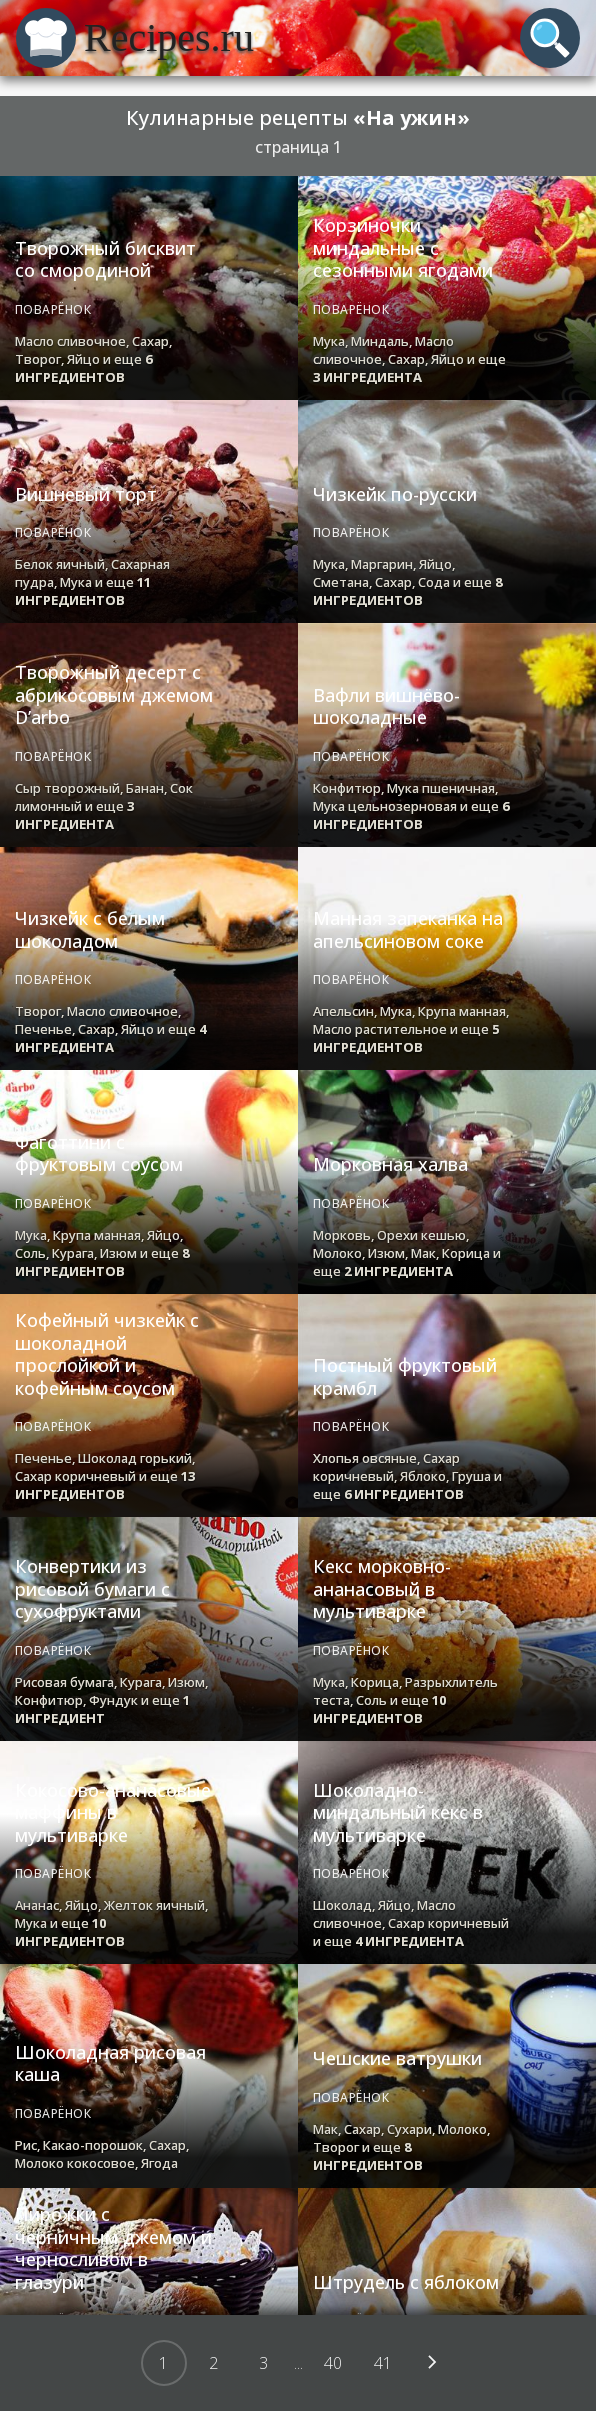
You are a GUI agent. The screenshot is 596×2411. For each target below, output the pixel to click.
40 (333, 2363)
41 (383, 2363)
